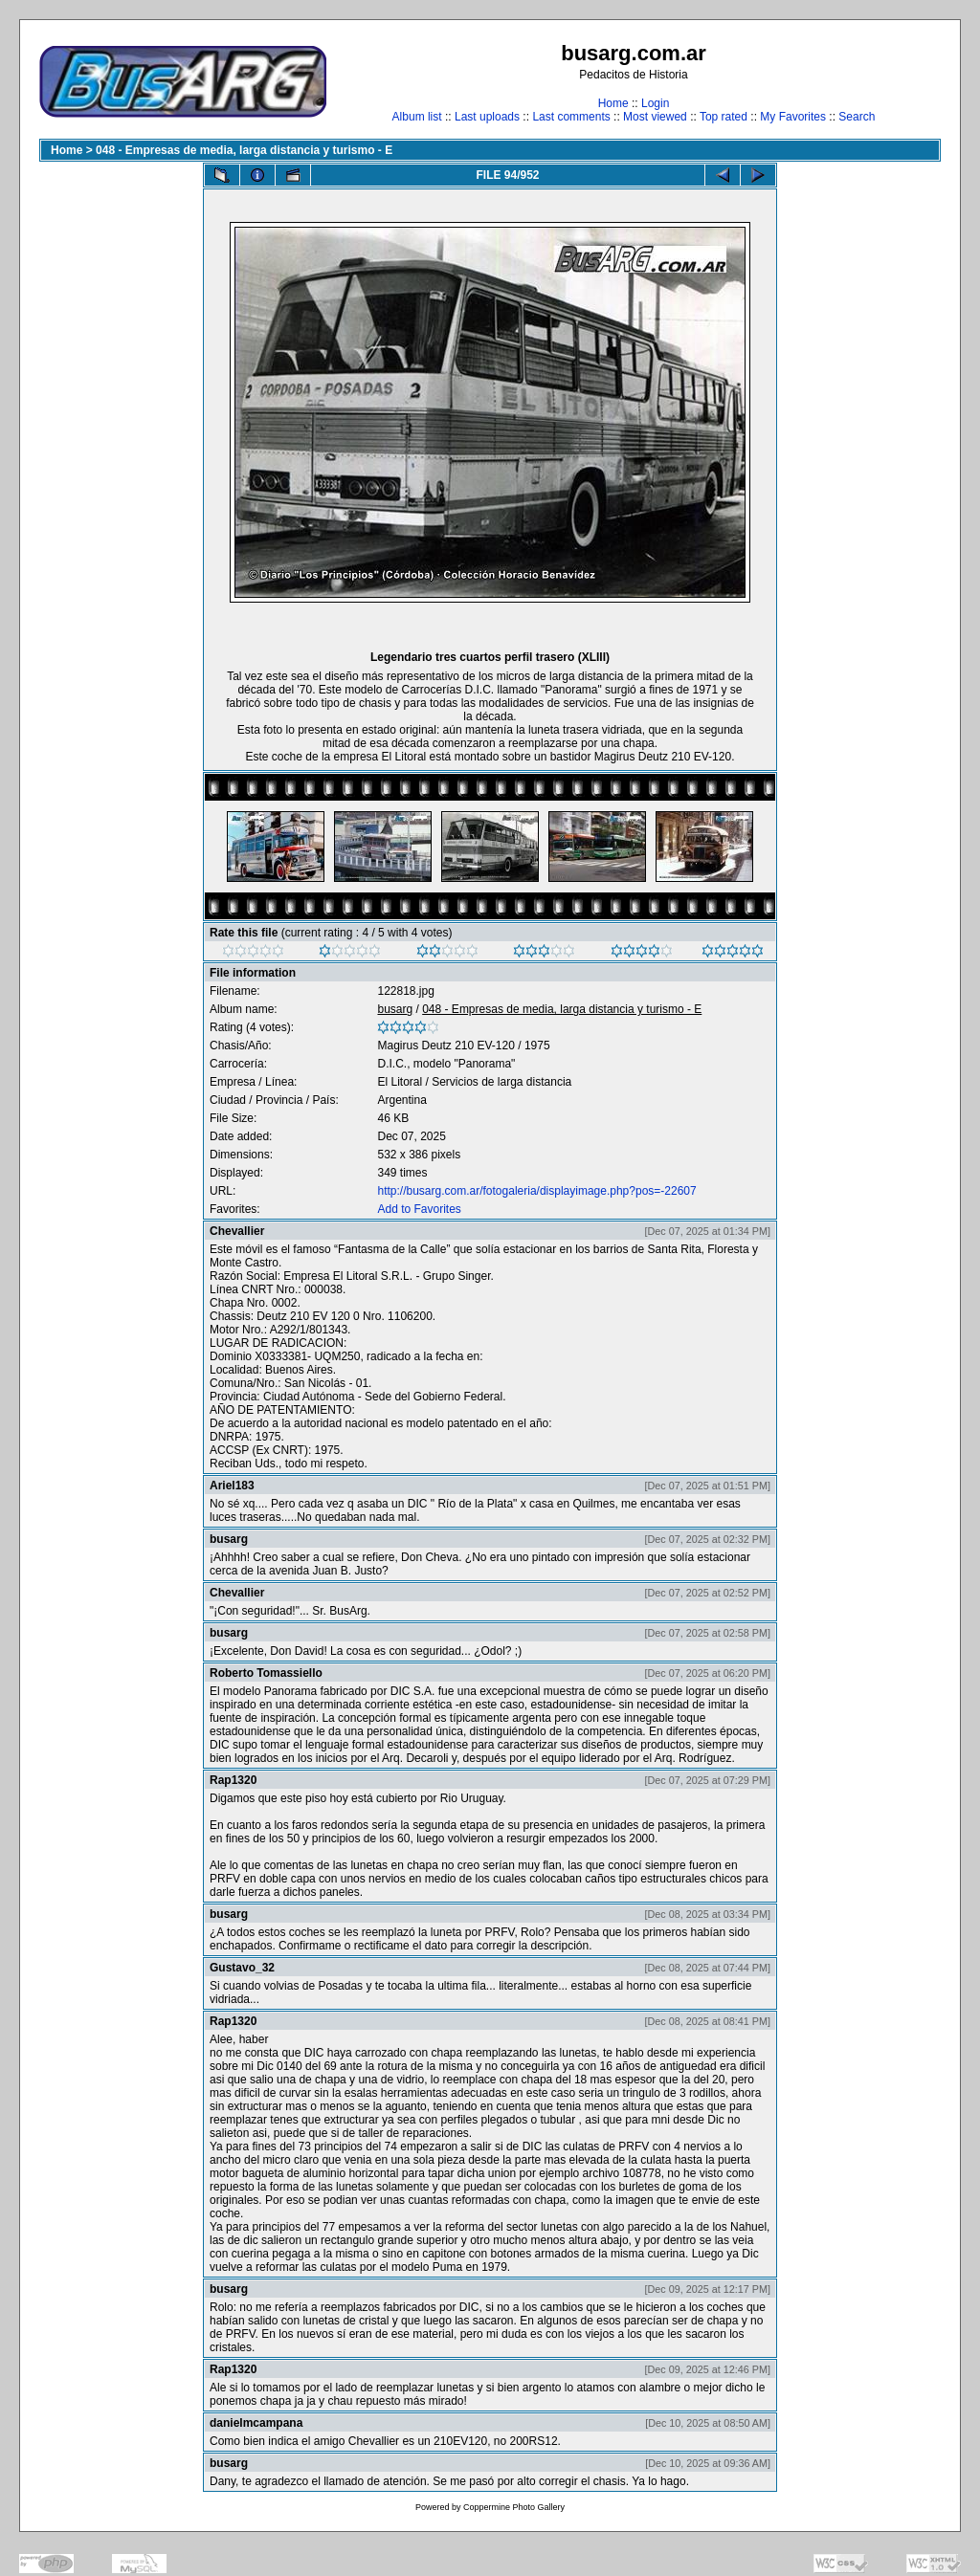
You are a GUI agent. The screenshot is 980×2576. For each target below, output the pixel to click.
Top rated (723, 116)
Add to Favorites (418, 1209)
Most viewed (655, 116)
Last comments (571, 116)
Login (655, 103)
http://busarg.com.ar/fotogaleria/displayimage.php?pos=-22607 (536, 1191)
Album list (417, 116)
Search (856, 116)
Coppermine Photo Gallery (514, 2507)
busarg (394, 1009)
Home (613, 103)
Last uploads (487, 116)
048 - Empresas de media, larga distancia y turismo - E (244, 150)
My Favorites (793, 116)
